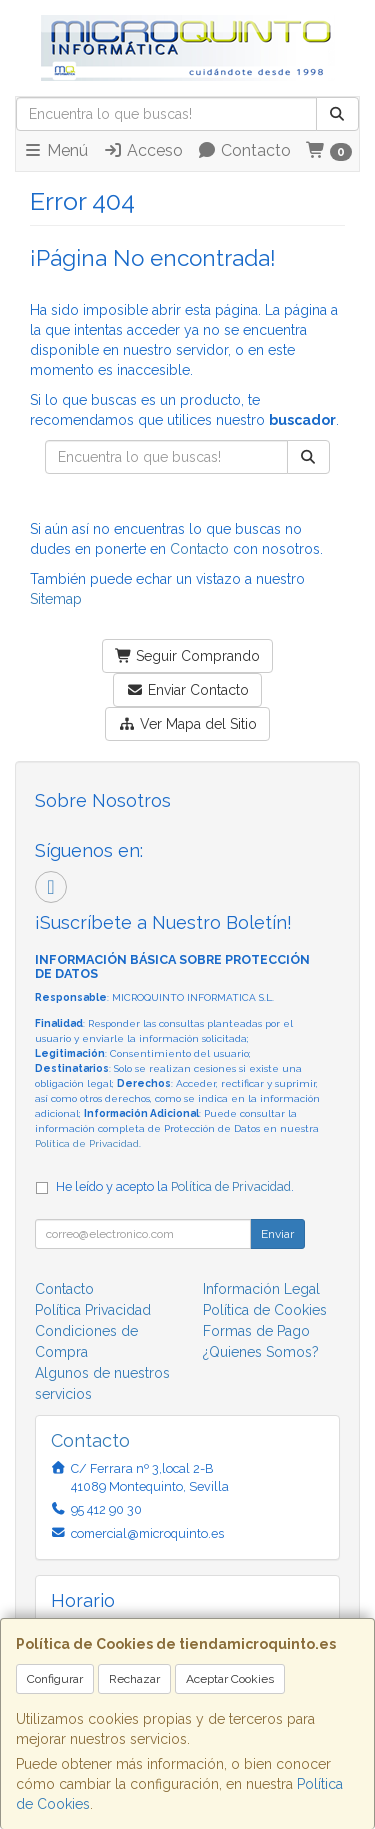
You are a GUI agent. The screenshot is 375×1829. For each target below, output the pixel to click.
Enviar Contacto (187, 690)
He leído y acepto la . (175, 1186)
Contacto (244, 150)
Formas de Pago (256, 1331)
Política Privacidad (93, 1310)
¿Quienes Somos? (261, 1352)
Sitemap (56, 599)
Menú (55, 150)
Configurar (55, 1679)
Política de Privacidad (87, 1143)
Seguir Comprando (188, 656)
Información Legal (261, 1289)
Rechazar (134, 1679)
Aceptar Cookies (230, 1679)
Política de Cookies (265, 1310)
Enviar (277, 1234)
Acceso (143, 150)
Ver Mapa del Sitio (187, 724)
